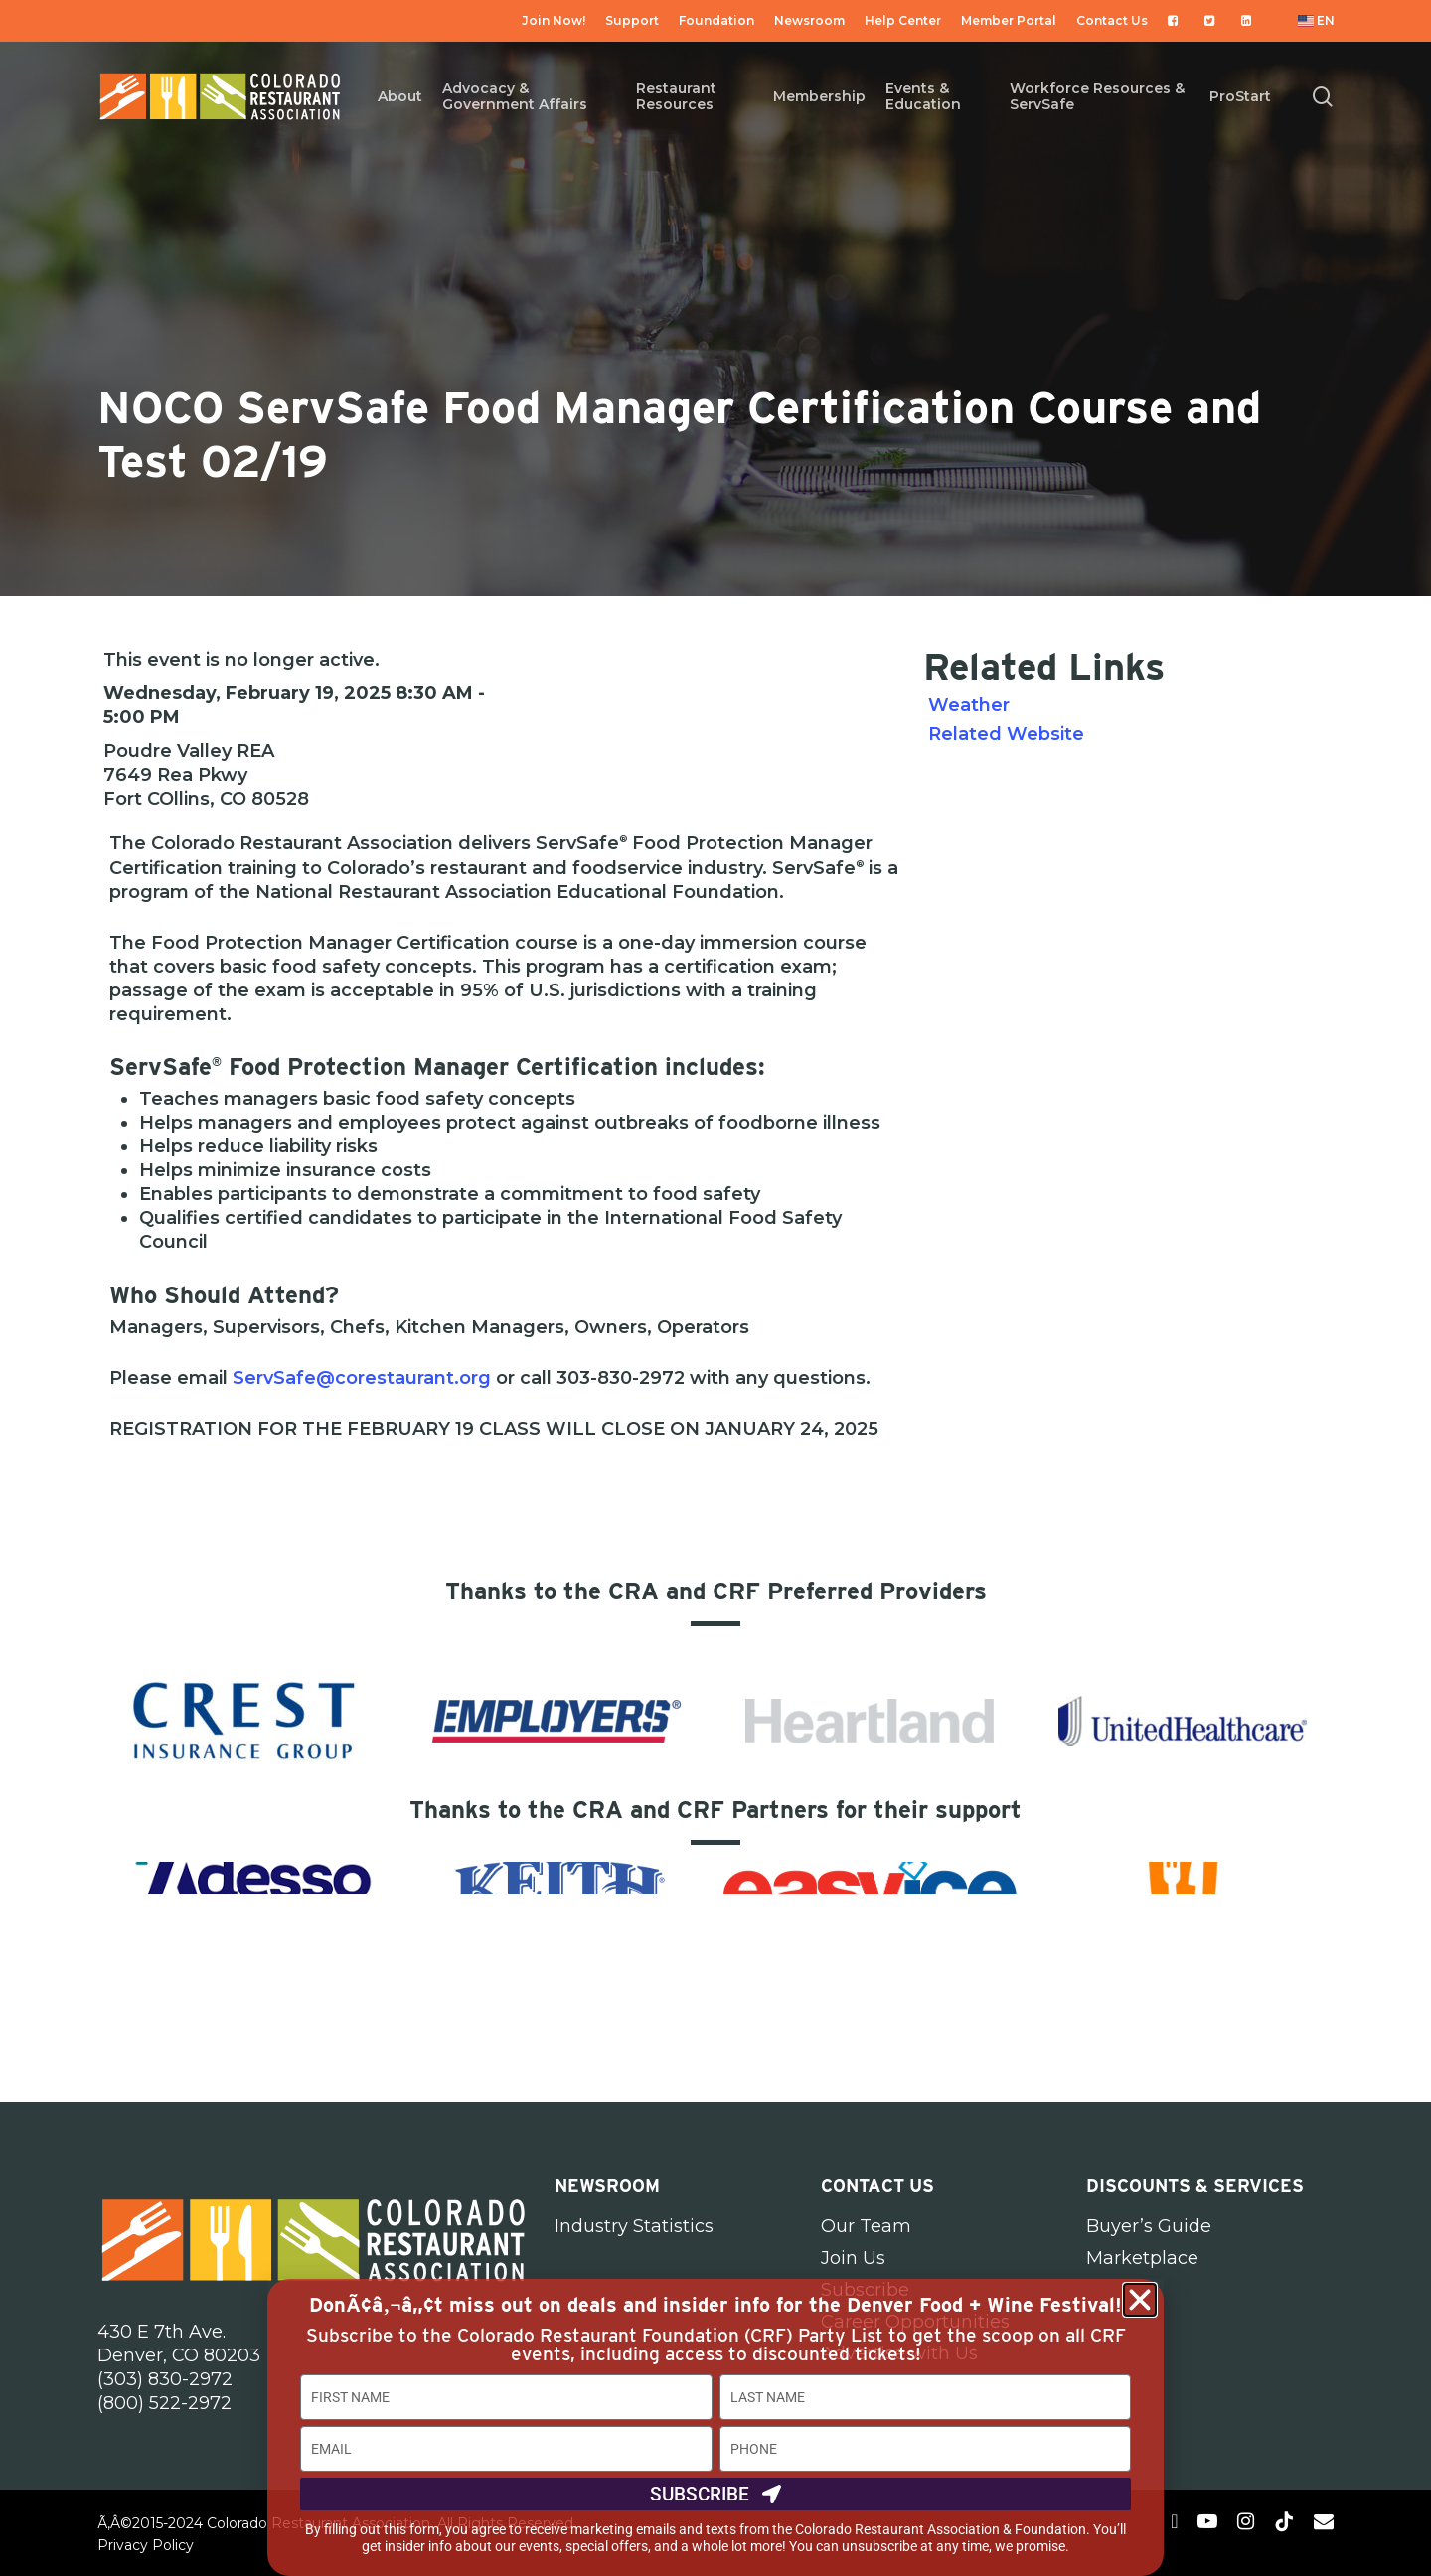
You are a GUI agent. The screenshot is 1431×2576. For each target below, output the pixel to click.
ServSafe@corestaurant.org (362, 1378)
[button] (1140, 2300)
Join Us (853, 2258)
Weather (969, 705)
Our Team (866, 2226)
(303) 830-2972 (165, 2379)
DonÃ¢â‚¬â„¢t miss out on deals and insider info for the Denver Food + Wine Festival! (715, 2305)
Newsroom (607, 2185)
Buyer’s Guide (1148, 2226)
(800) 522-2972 (164, 2403)
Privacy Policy (145, 2545)
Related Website (1006, 734)
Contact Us (877, 2185)
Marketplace (1142, 2258)
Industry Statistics (634, 2226)
